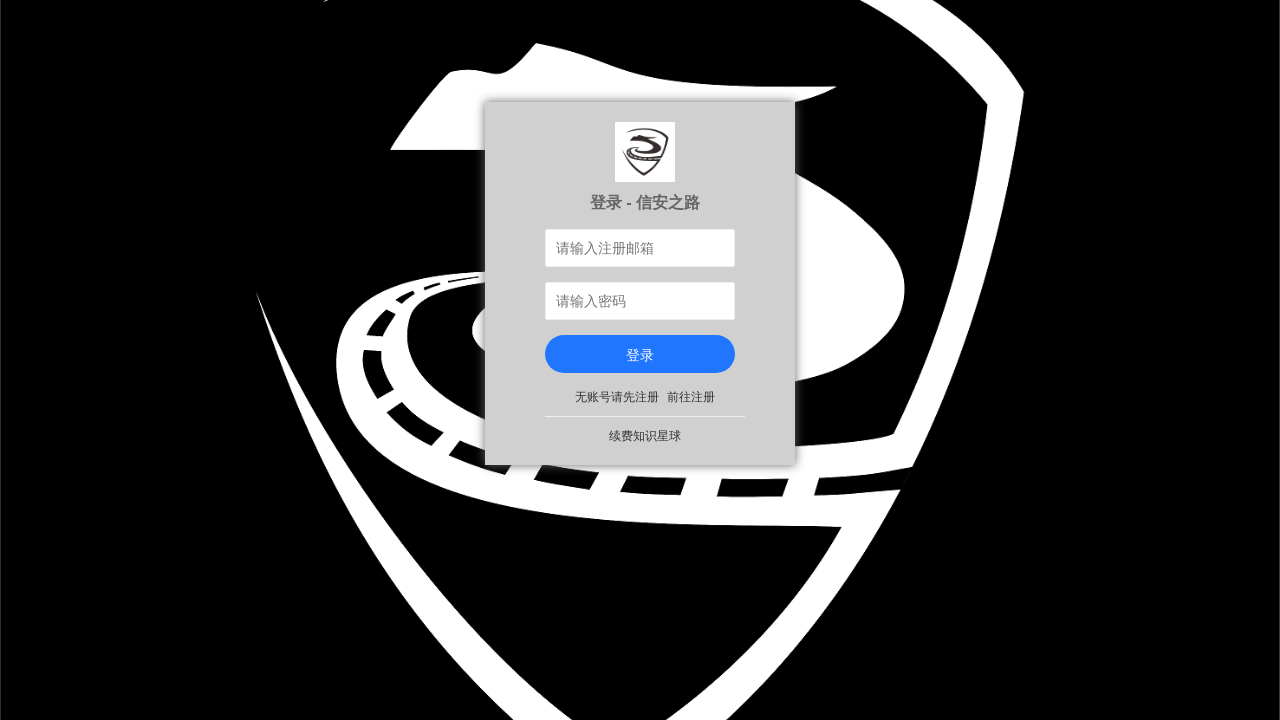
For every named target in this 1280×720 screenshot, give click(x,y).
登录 (640, 355)
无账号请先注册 (617, 397)
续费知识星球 (645, 436)
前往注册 (691, 397)
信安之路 (668, 202)
